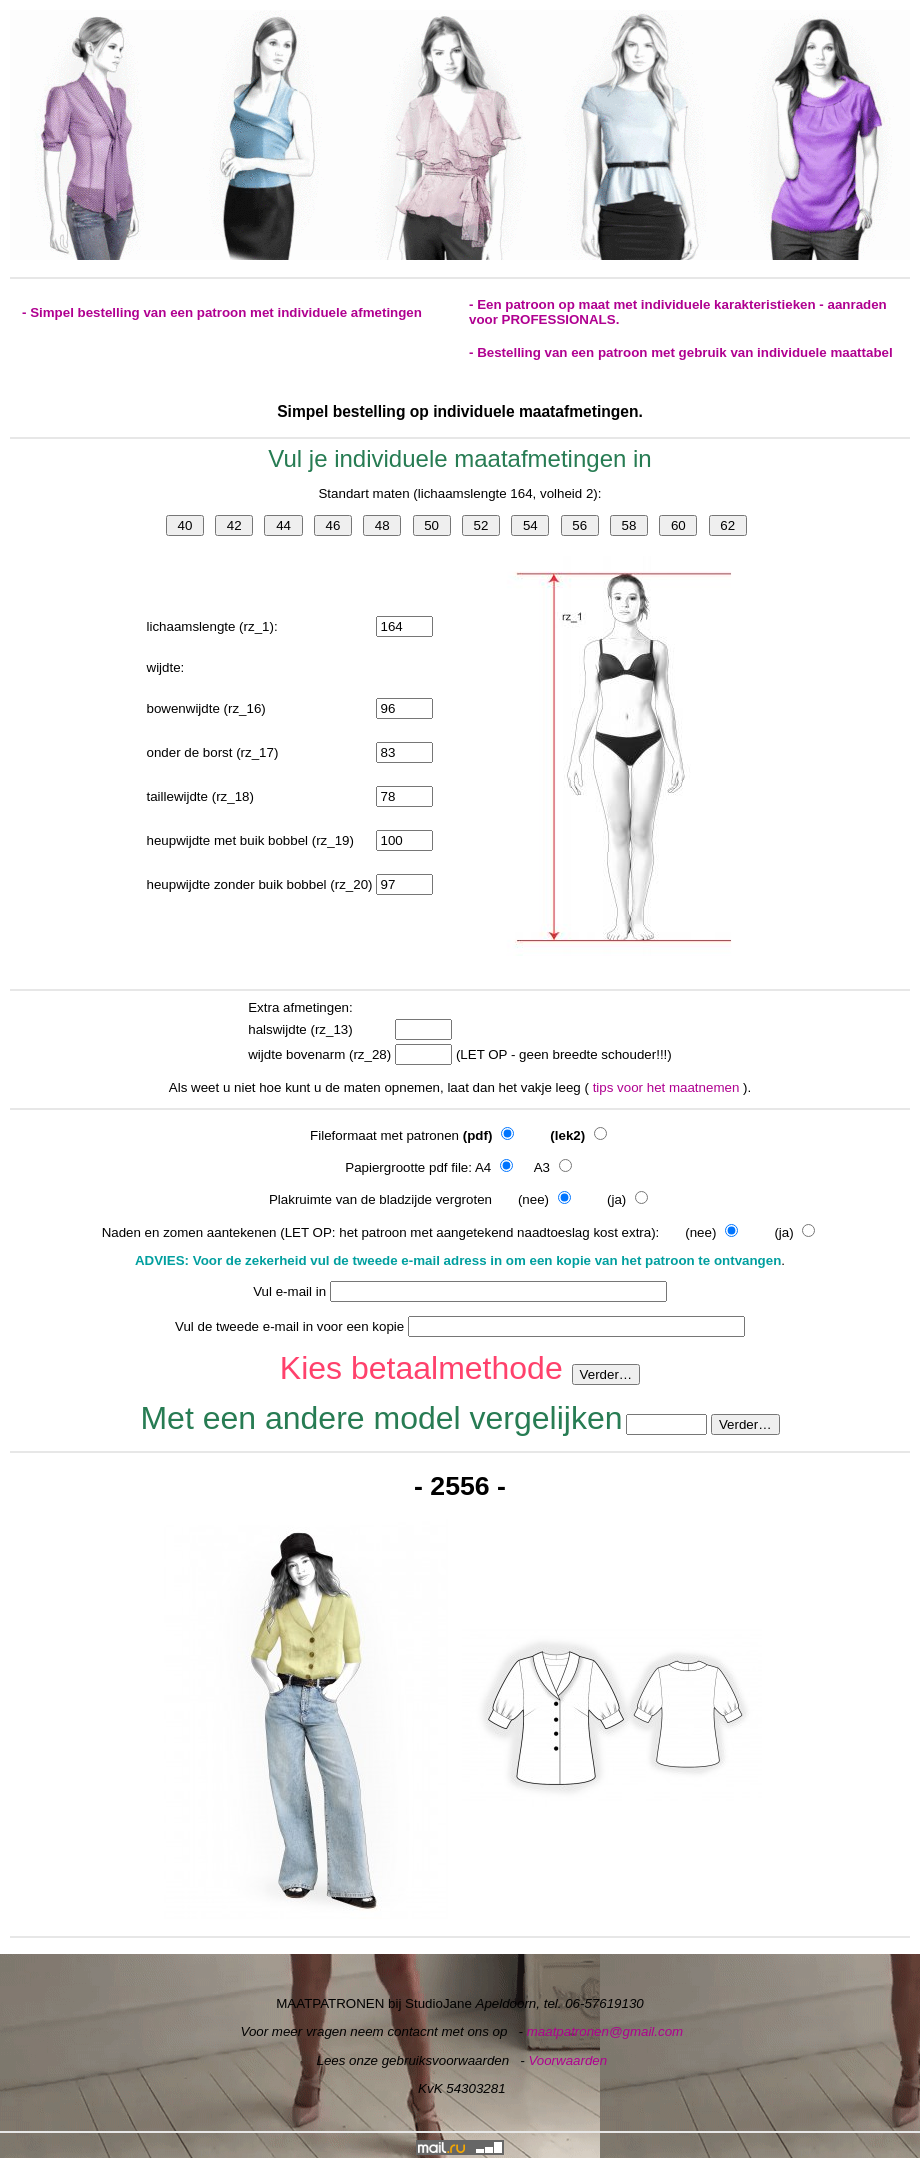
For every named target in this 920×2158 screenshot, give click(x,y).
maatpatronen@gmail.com (605, 2031)
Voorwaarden (567, 2060)
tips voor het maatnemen (668, 1087)
